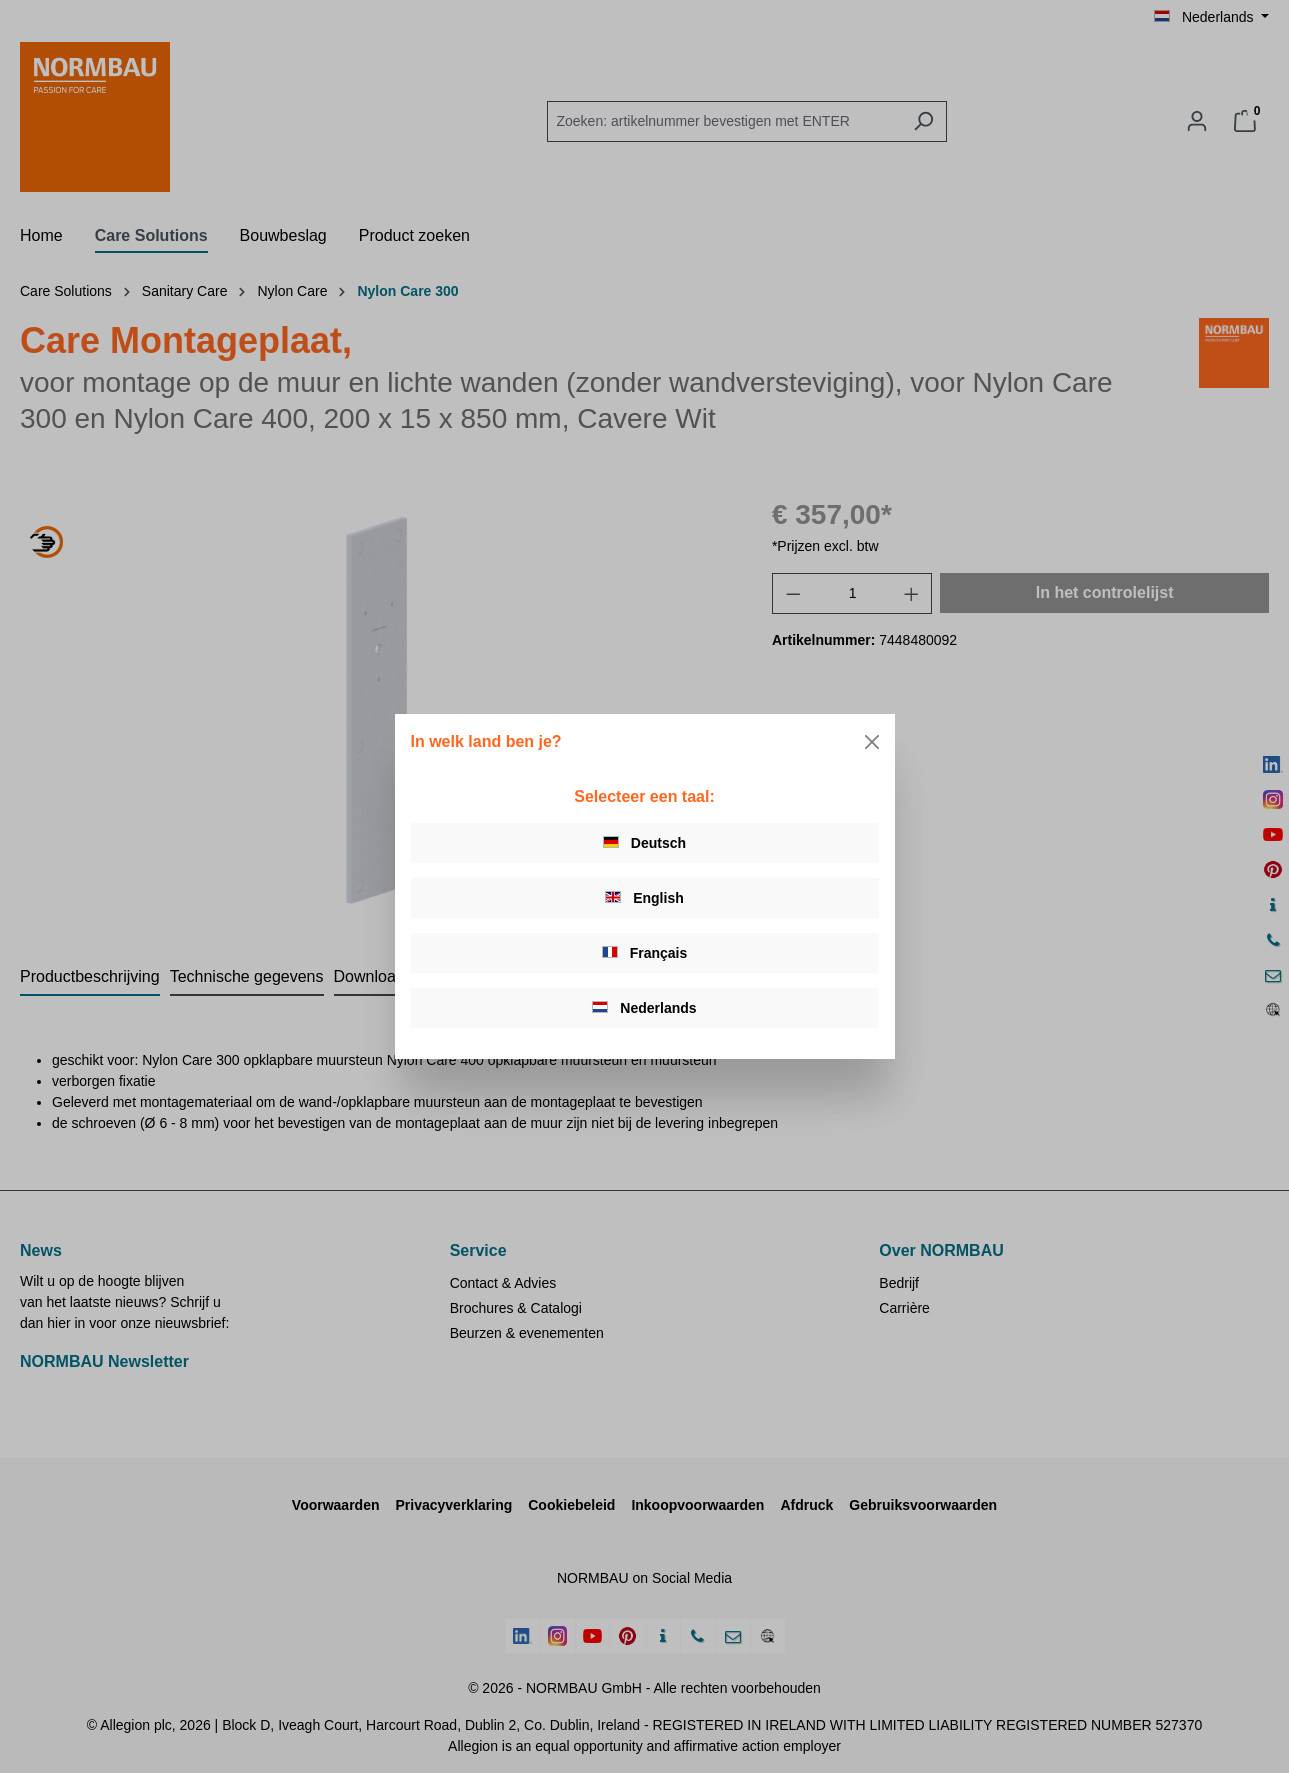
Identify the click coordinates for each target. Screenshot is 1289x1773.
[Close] (872, 742)
